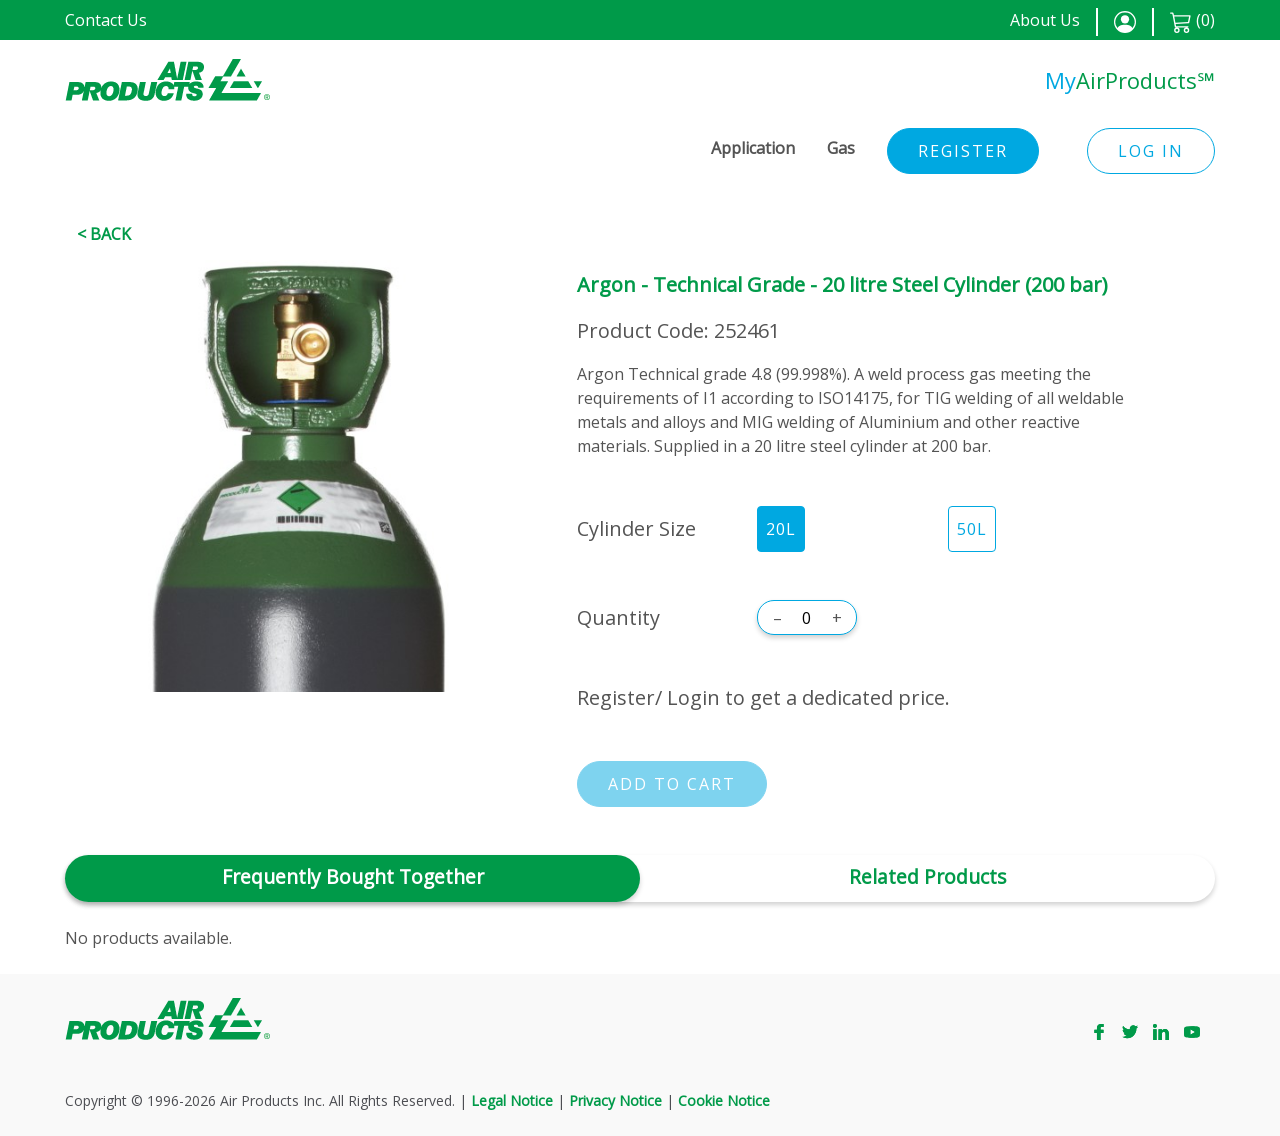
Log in (1151, 151)
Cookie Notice (724, 1100)
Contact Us (106, 20)
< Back (104, 234)
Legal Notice (512, 1100)
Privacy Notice (615, 1100)
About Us (1045, 20)
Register (963, 151)
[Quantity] (807, 618)
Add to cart (672, 784)
